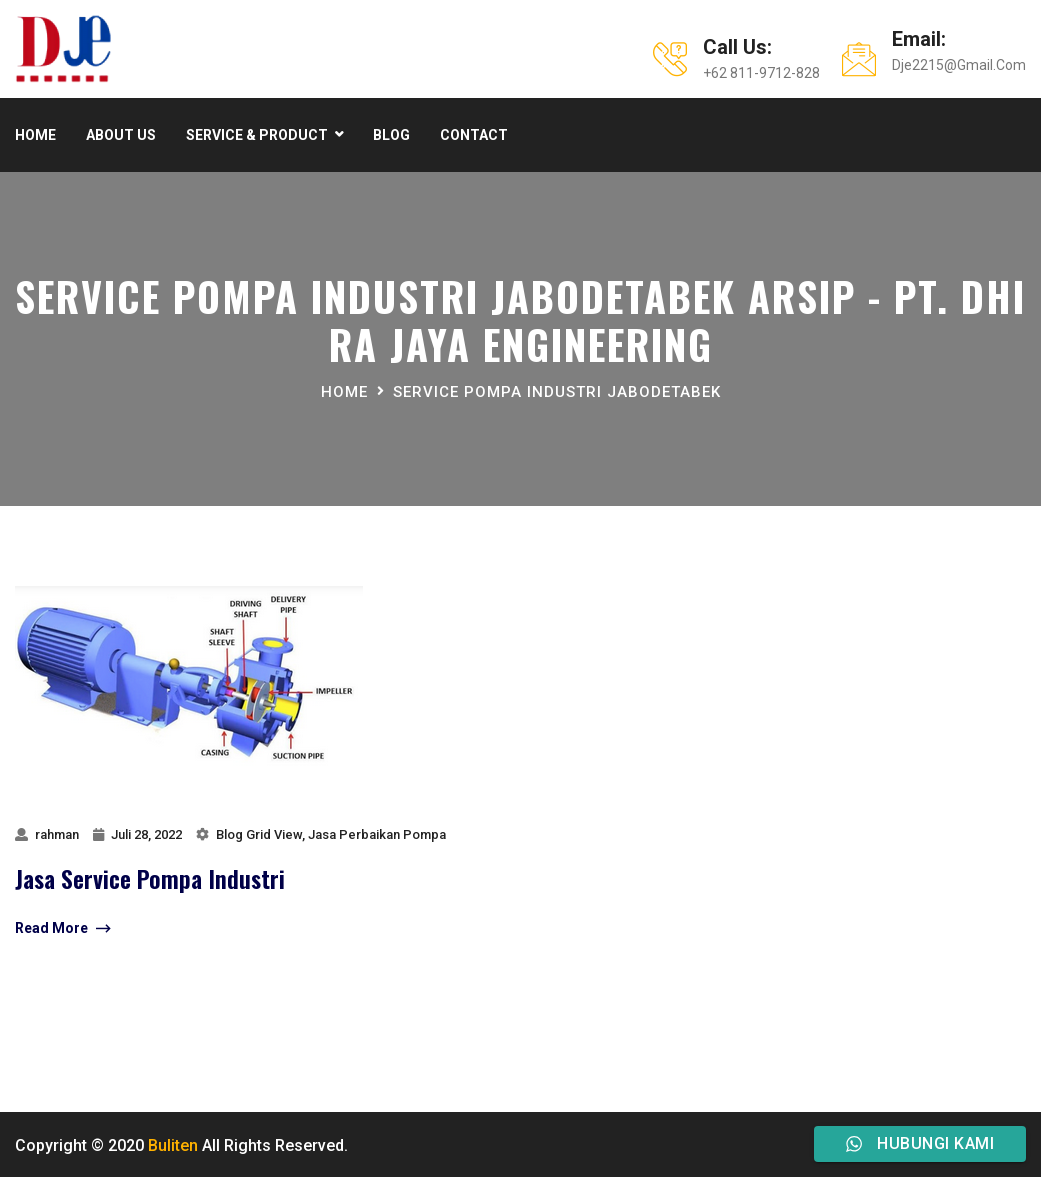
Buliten (173, 1145)
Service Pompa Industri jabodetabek (557, 392)
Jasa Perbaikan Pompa (377, 834)
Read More (62, 929)
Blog (391, 135)
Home (35, 135)
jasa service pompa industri (150, 878)
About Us (121, 135)
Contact (474, 135)
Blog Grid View (259, 834)
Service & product (257, 135)
